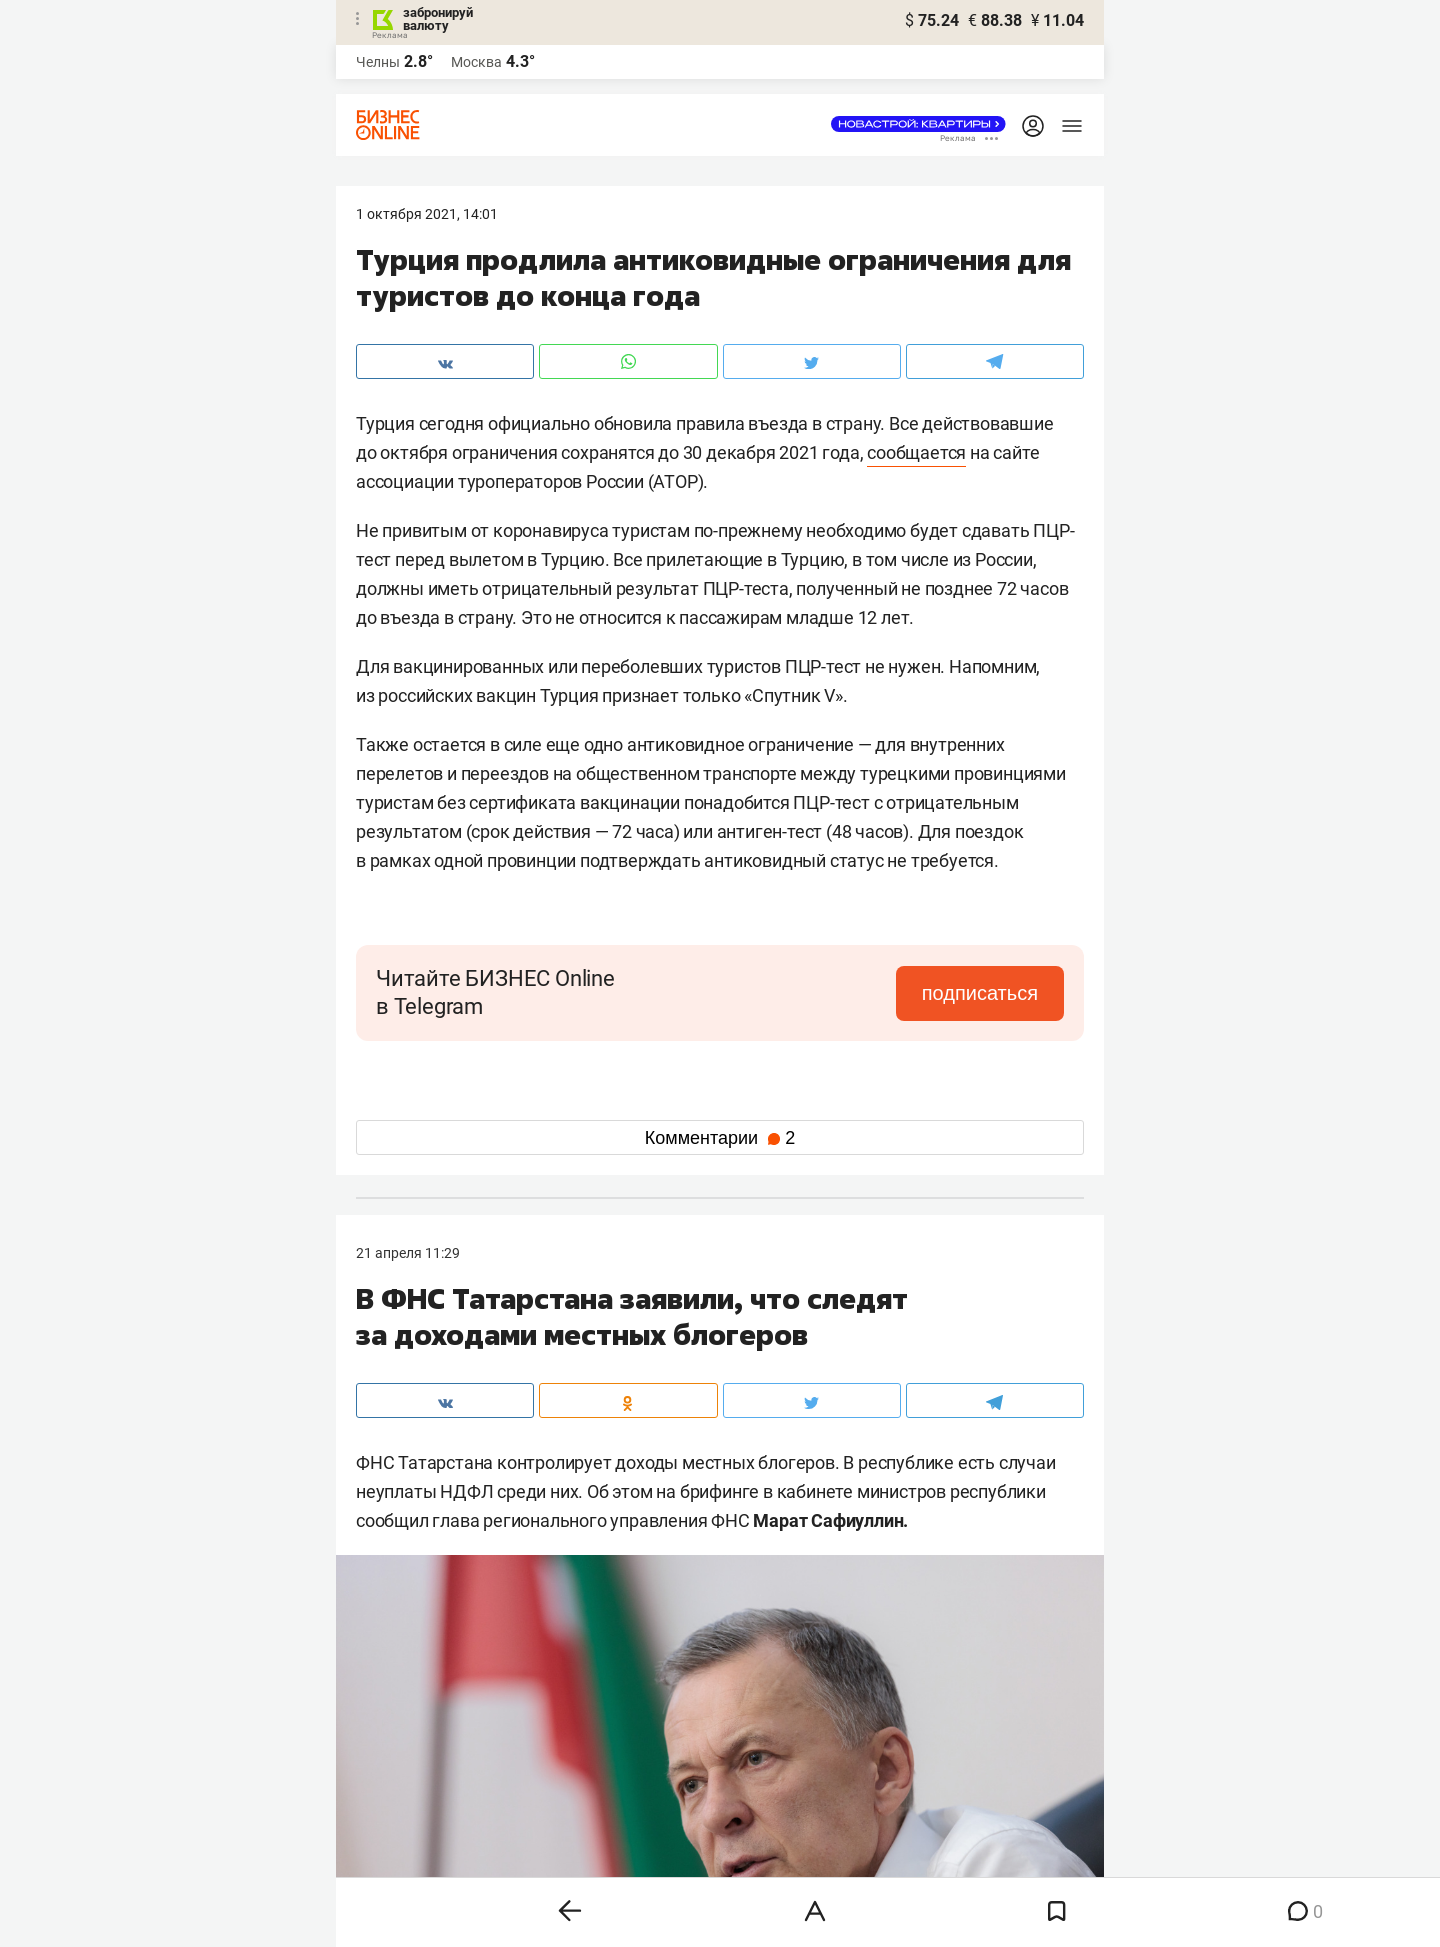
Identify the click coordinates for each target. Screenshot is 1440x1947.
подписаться (980, 993)
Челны (378, 62)
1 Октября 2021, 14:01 (427, 214)
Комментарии (720, 1138)
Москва (476, 62)
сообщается (916, 452)
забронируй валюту (438, 19)
